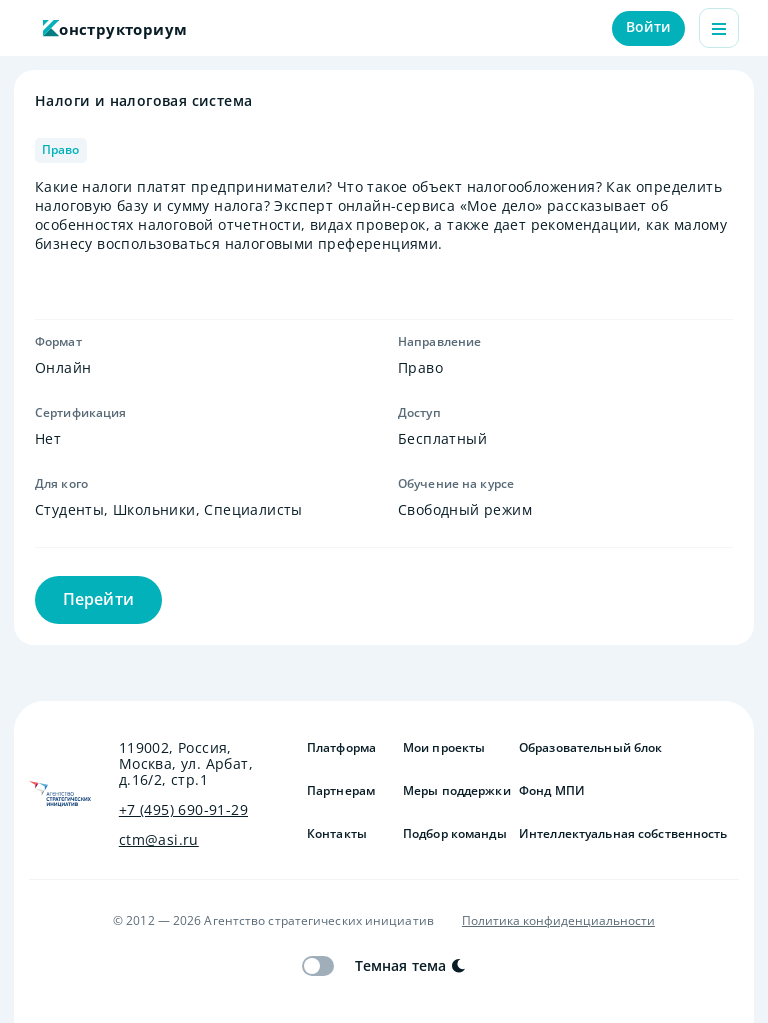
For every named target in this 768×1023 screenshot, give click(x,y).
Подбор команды (453, 834)
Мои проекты (444, 748)
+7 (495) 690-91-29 (183, 810)
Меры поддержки (453, 791)
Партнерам (341, 791)
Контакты (337, 834)
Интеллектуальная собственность (623, 834)
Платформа (341, 748)
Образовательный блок (590, 748)
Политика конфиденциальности (558, 921)
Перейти (98, 599)
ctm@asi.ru (159, 840)
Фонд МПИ (552, 791)
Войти (649, 26)
